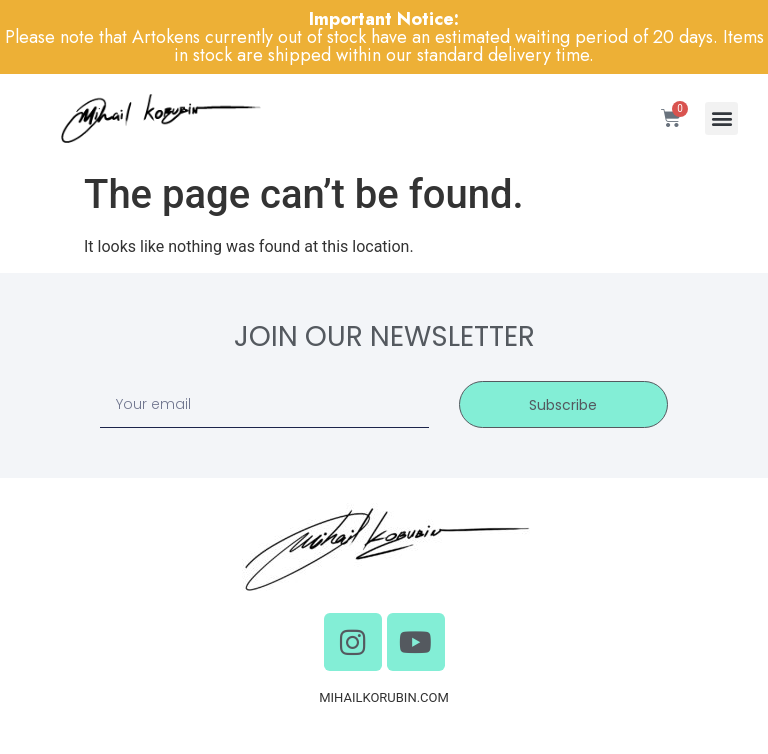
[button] (721, 118)
